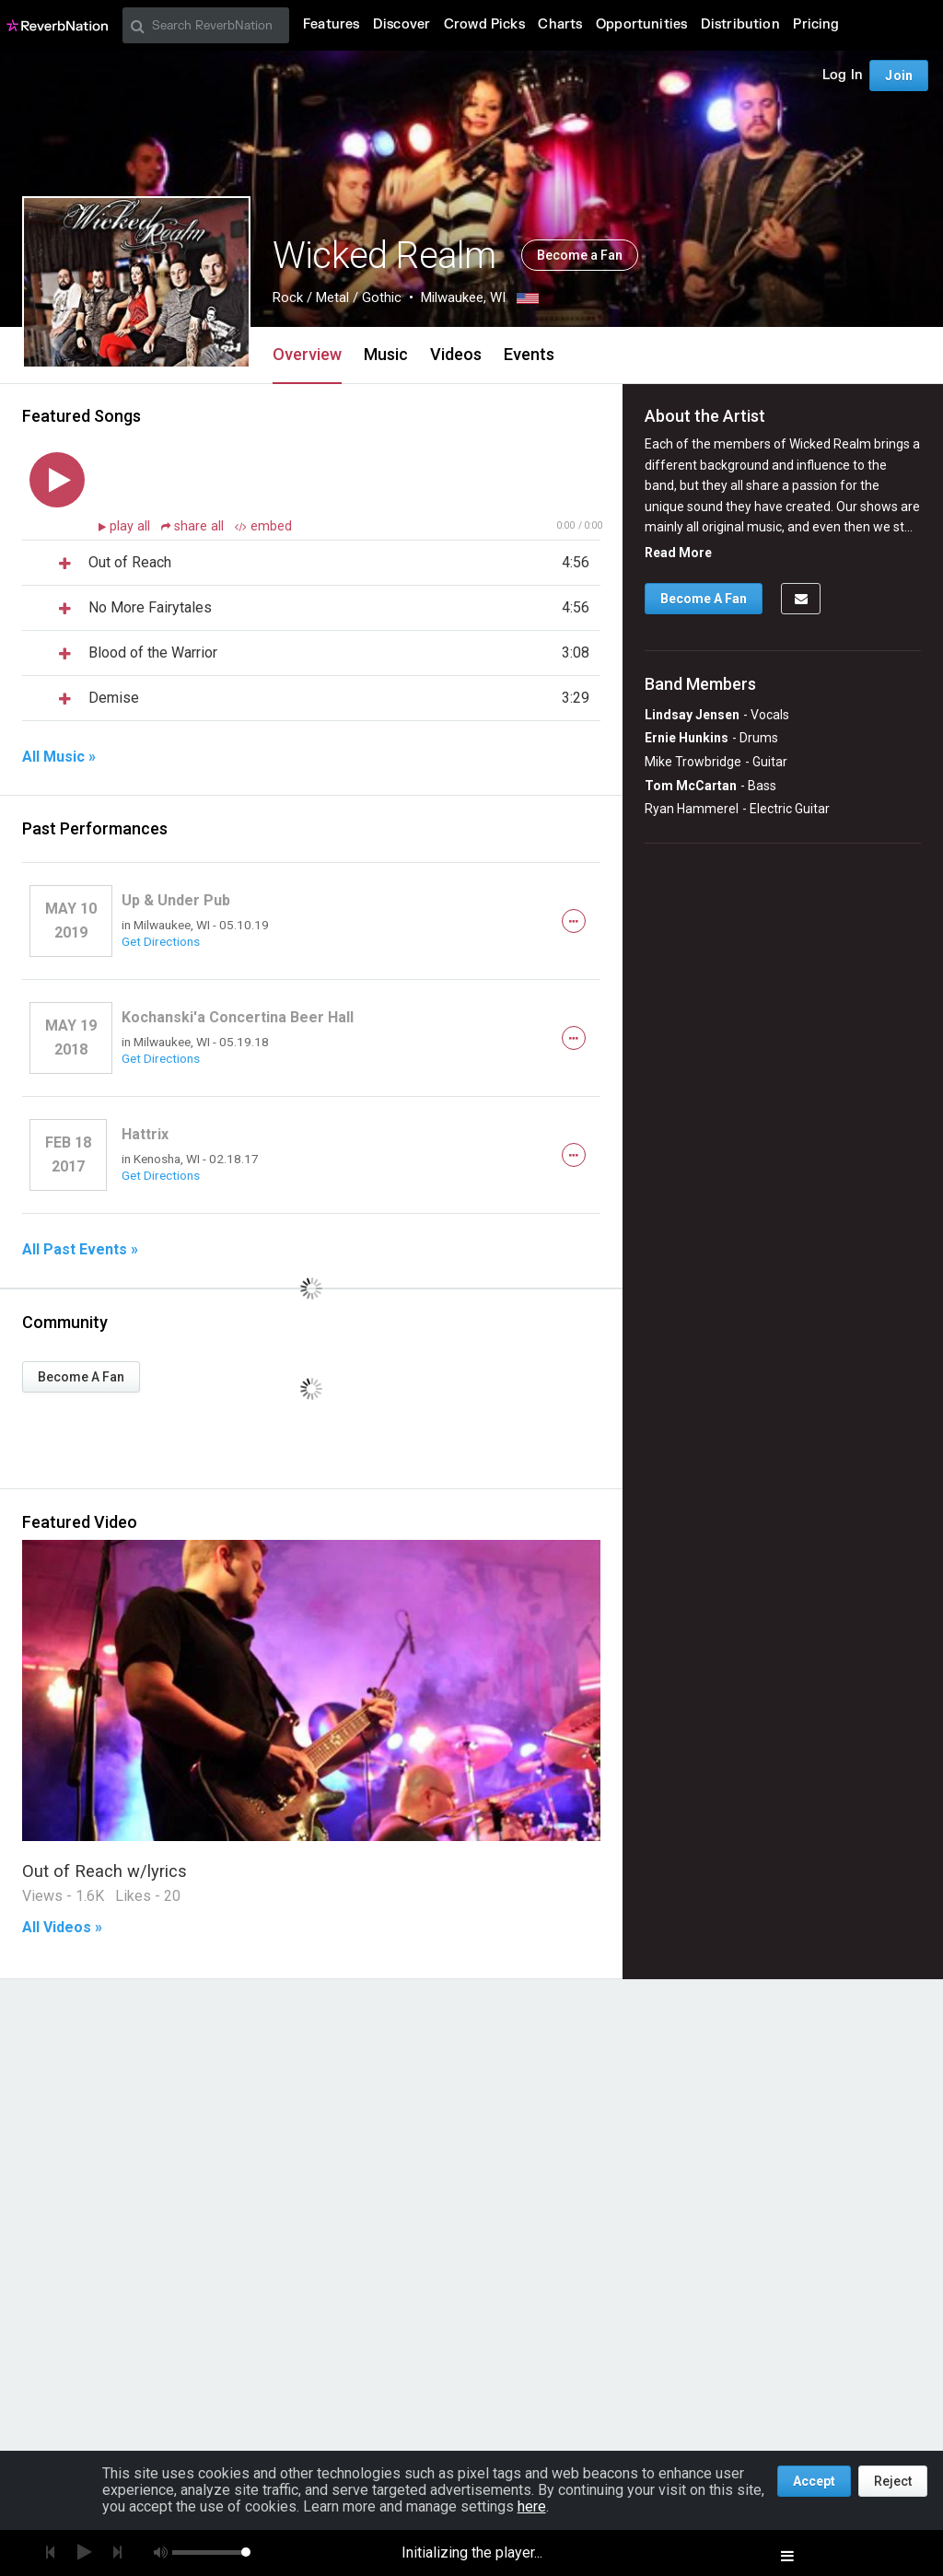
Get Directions (161, 941)
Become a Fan (580, 255)
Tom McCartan (691, 785)
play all (132, 526)
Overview (307, 354)
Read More (678, 552)
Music (386, 354)
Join (899, 75)
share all (194, 526)
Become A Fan (81, 1377)
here (532, 2506)
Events (529, 354)
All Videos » (62, 1927)
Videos (456, 354)
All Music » (59, 757)
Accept (814, 2481)
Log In (842, 75)
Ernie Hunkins (686, 737)
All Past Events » (80, 1249)
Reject (893, 2481)
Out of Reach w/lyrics (104, 1871)
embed (263, 526)
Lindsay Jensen (692, 714)
